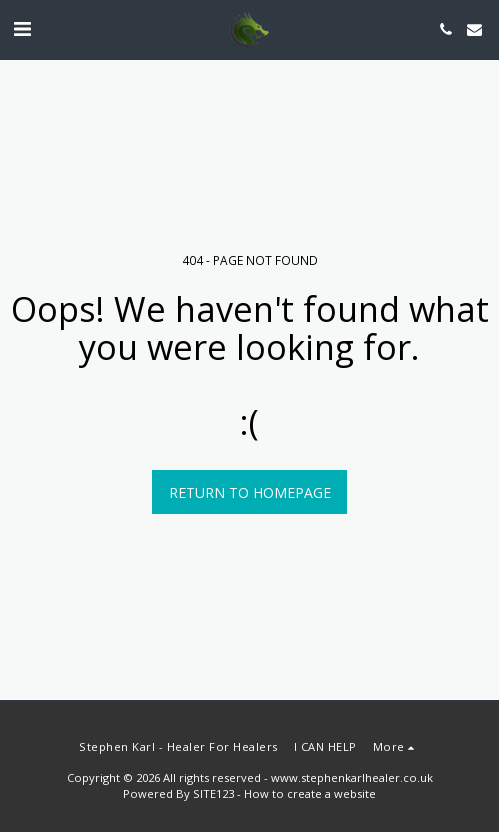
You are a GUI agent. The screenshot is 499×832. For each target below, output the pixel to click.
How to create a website (310, 793)
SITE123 (213, 793)
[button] (22, 28)
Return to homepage (250, 492)
